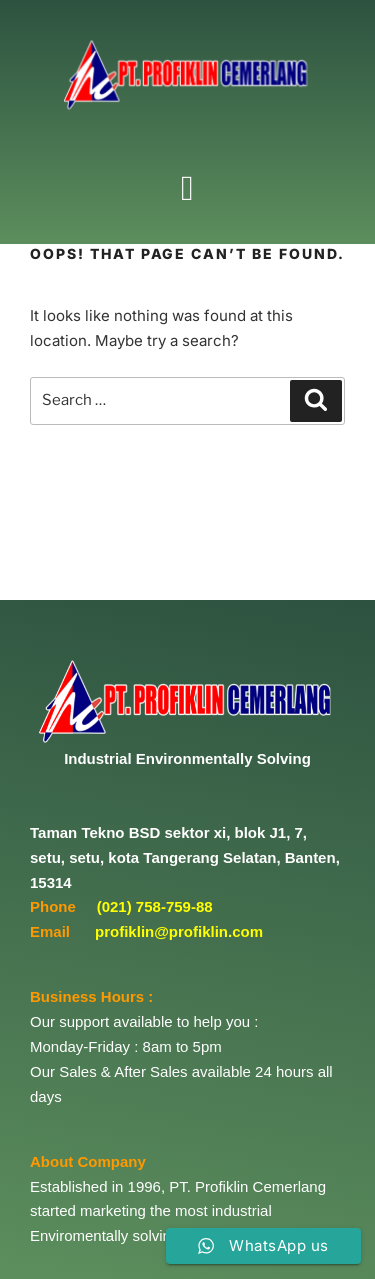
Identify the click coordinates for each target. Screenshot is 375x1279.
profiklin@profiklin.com (179, 931)
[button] (188, 188)
